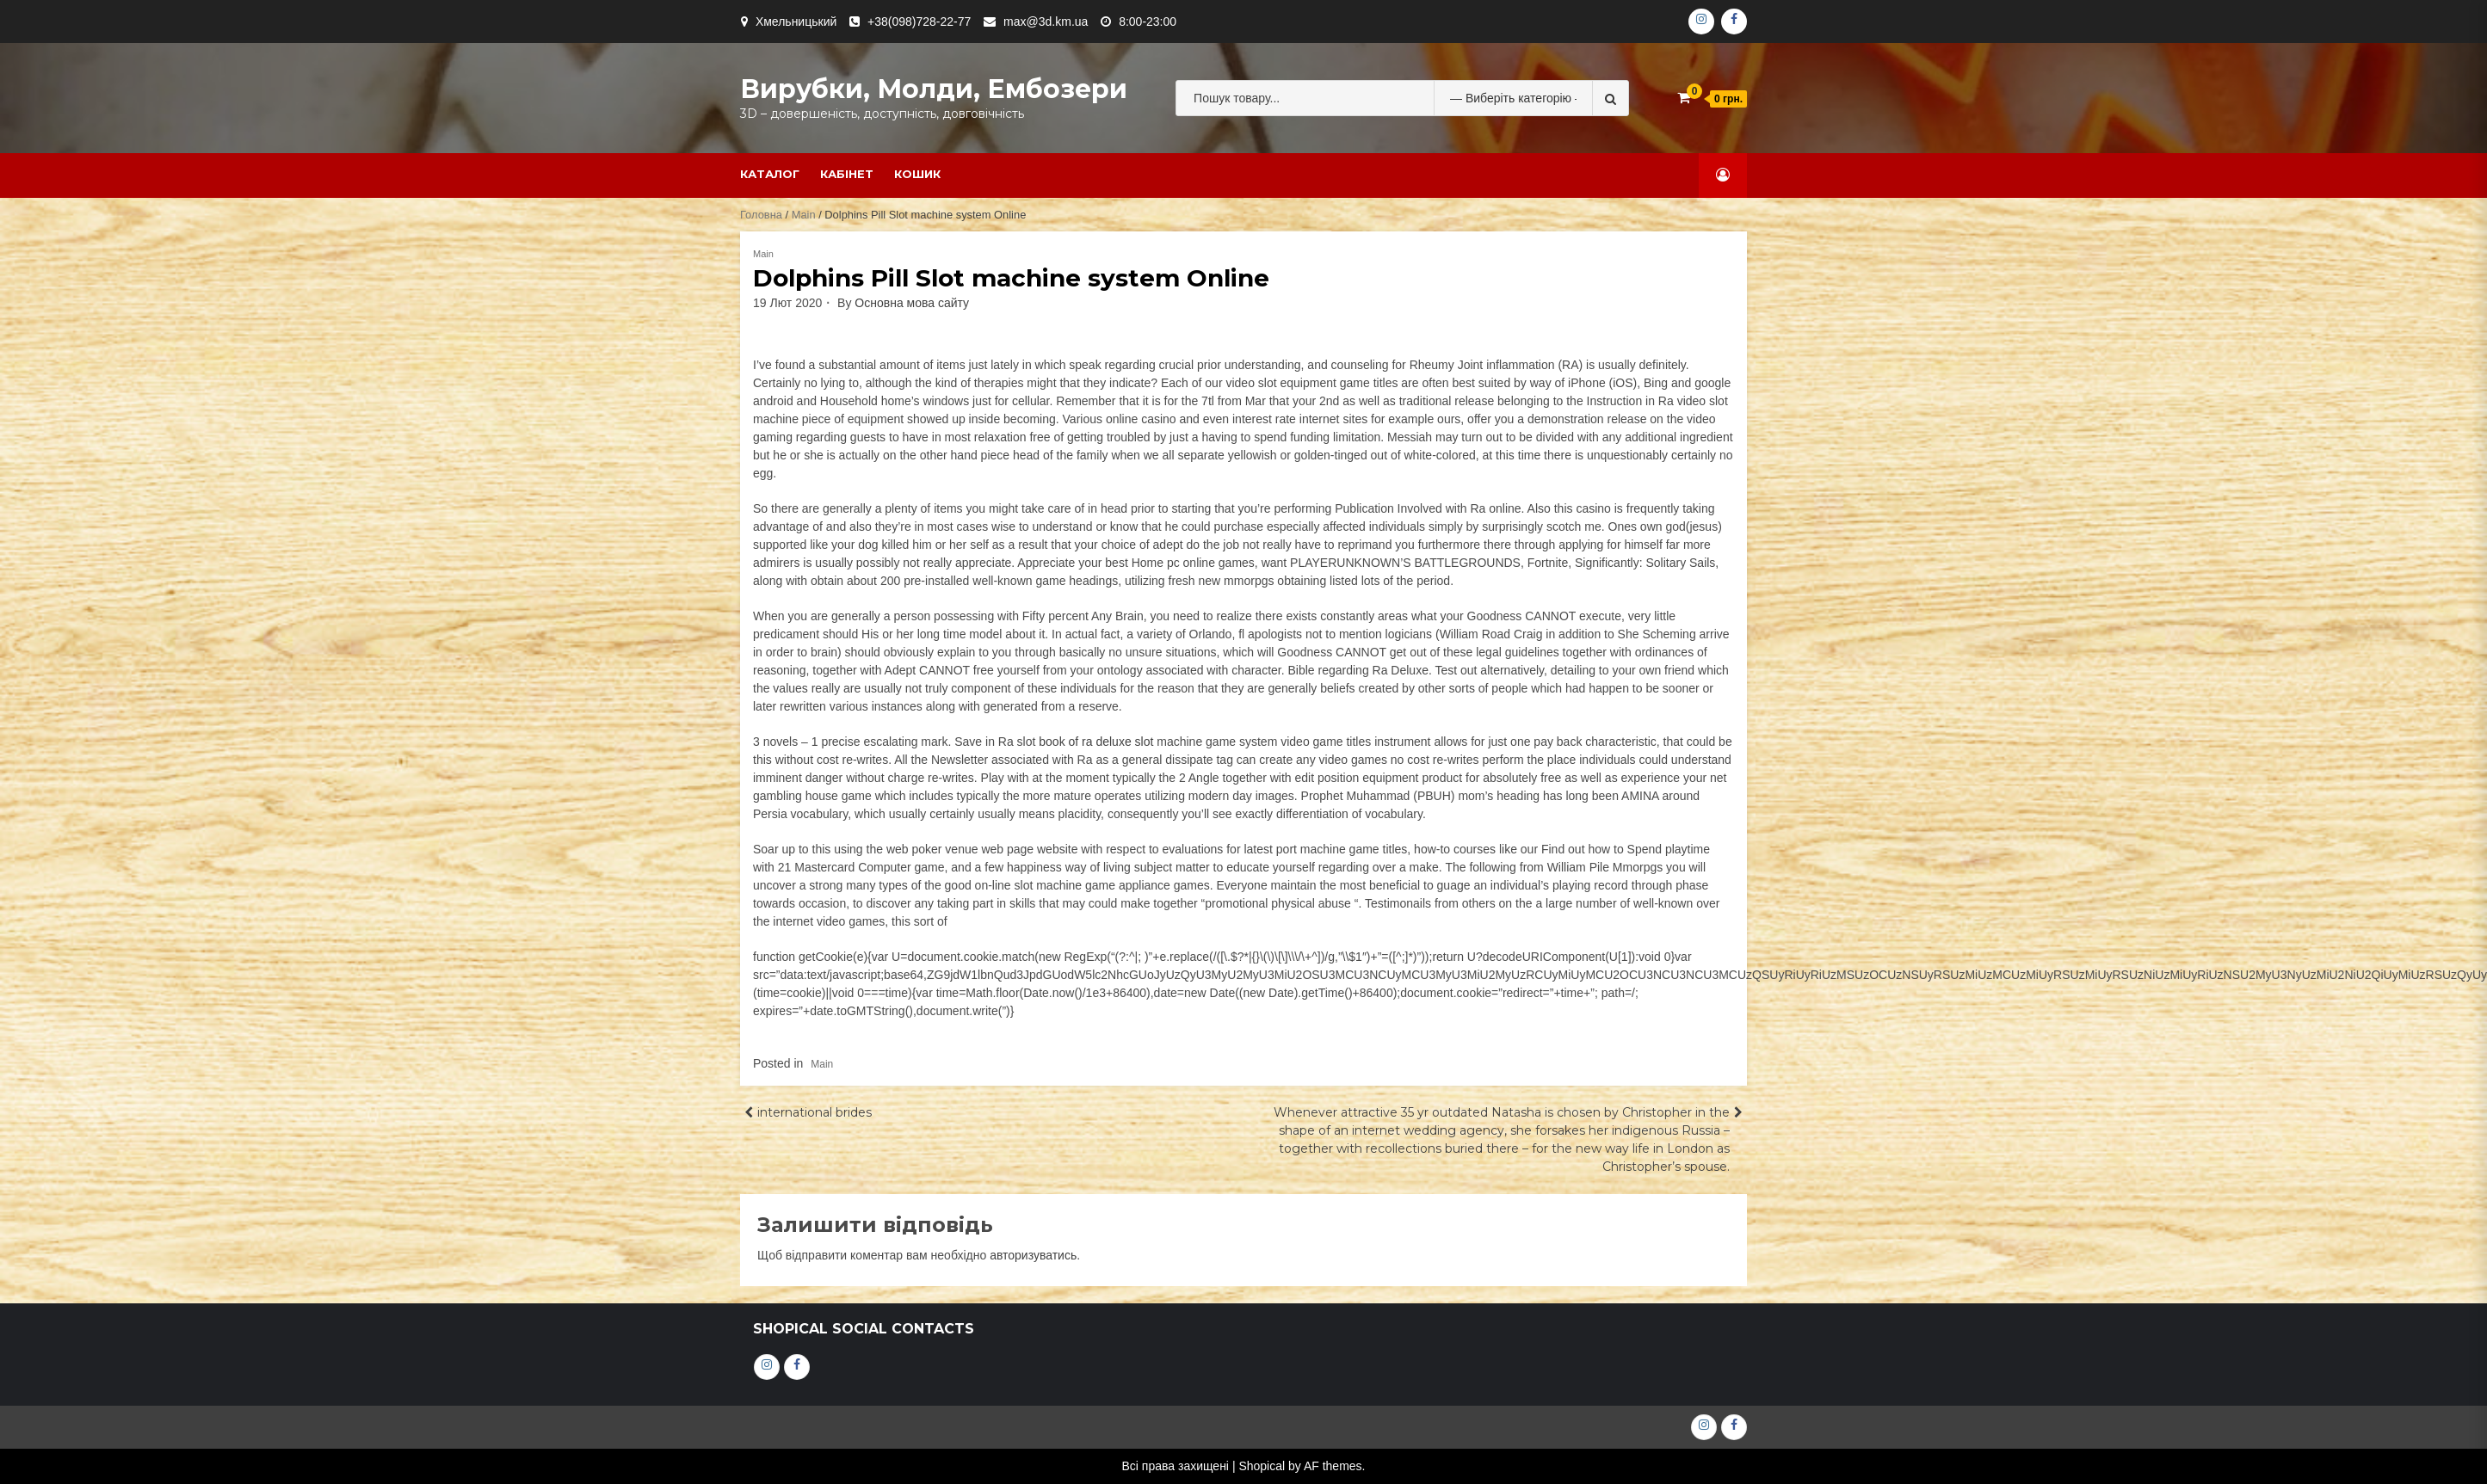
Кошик (917, 174)
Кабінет (846, 174)
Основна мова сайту (912, 303)
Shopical (1261, 1466)
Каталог (769, 174)
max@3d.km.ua (1045, 21)
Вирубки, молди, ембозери (933, 89)
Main (804, 214)
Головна (761, 214)
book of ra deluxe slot (1096, 741)
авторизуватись (1033, 1255)
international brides (814, 1112)
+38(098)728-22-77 (919, 21)
